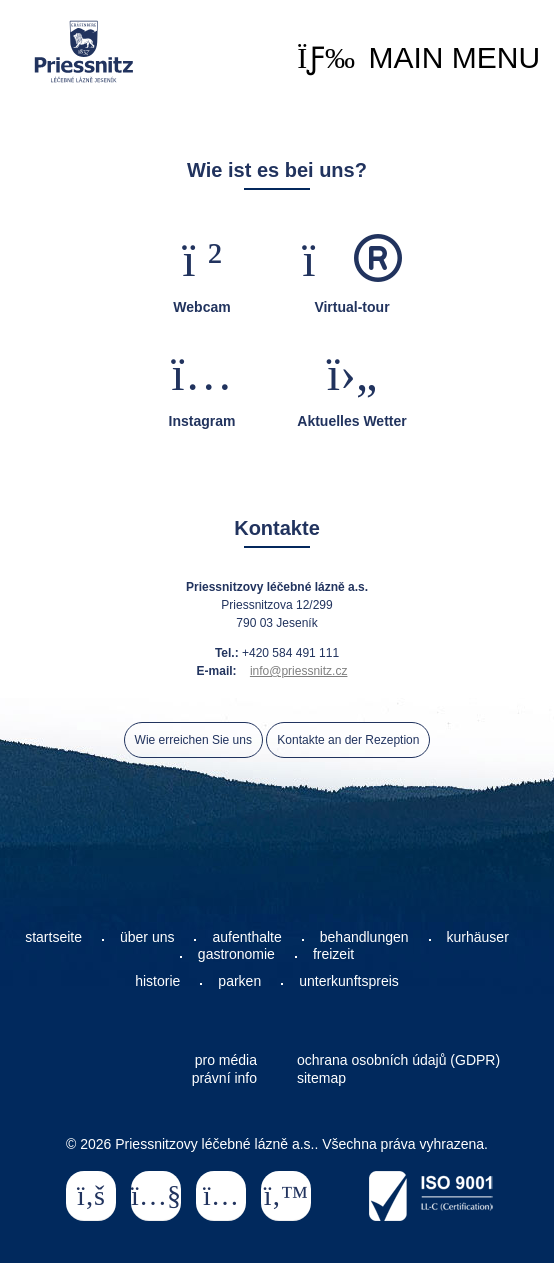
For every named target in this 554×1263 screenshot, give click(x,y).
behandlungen (364, 937)
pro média (226, 1060)
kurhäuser (478, 937)
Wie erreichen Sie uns (193, 740)
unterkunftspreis (349, 981)
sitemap (321, 1078)
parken (239, 981)
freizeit (333, 954)
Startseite (84, 51)
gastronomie (236, 954)
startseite (53, 937)
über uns (147, 937)
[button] (418, 58)
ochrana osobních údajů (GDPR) (398, 1060)
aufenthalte (246, 937)
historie (157, 981)
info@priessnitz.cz (299, 671)
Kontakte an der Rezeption (348, 740)
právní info (224, 1078)
